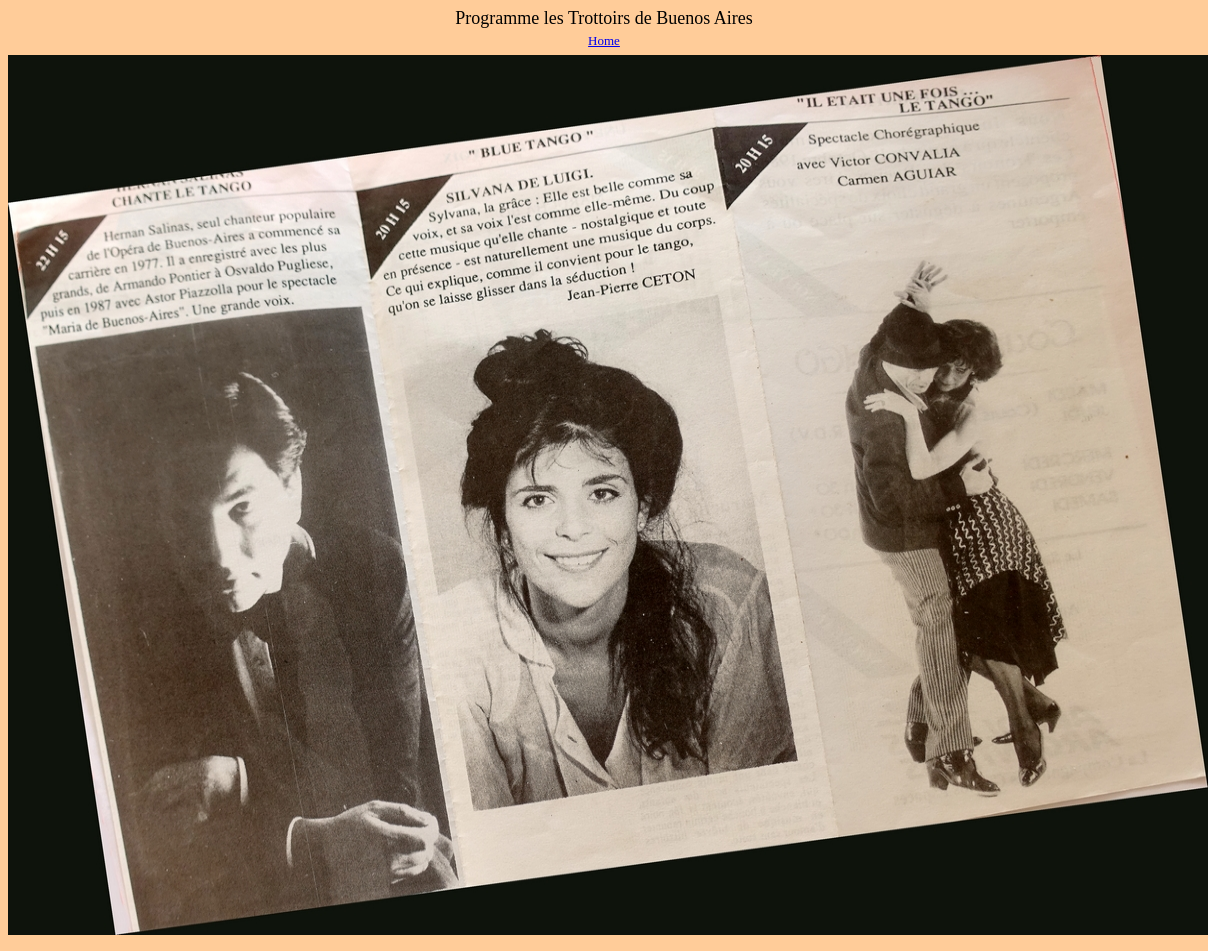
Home (604, 40)
